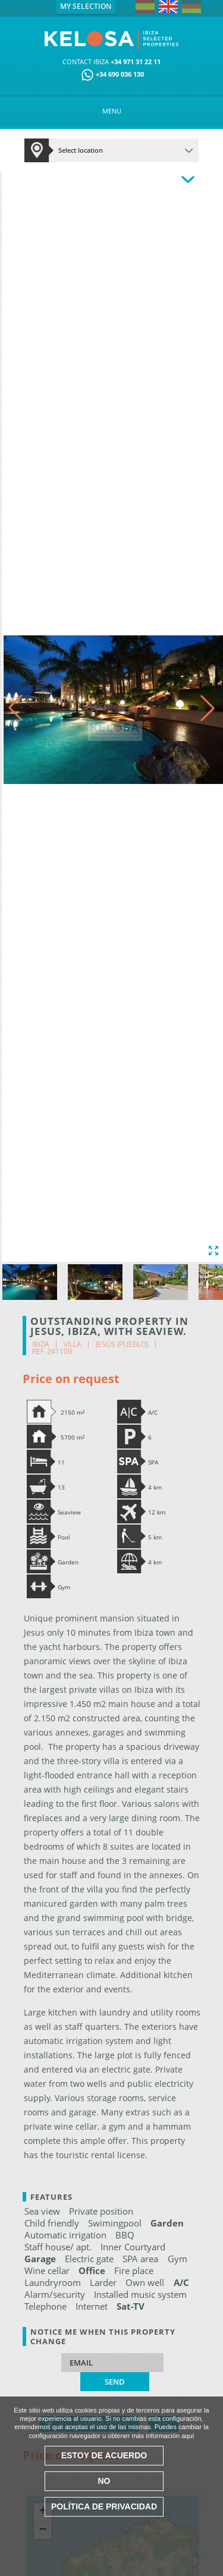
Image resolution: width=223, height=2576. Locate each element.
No (104, 2481)
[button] (207, 708)
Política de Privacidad (104, 2506)
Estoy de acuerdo (104, 2455)
